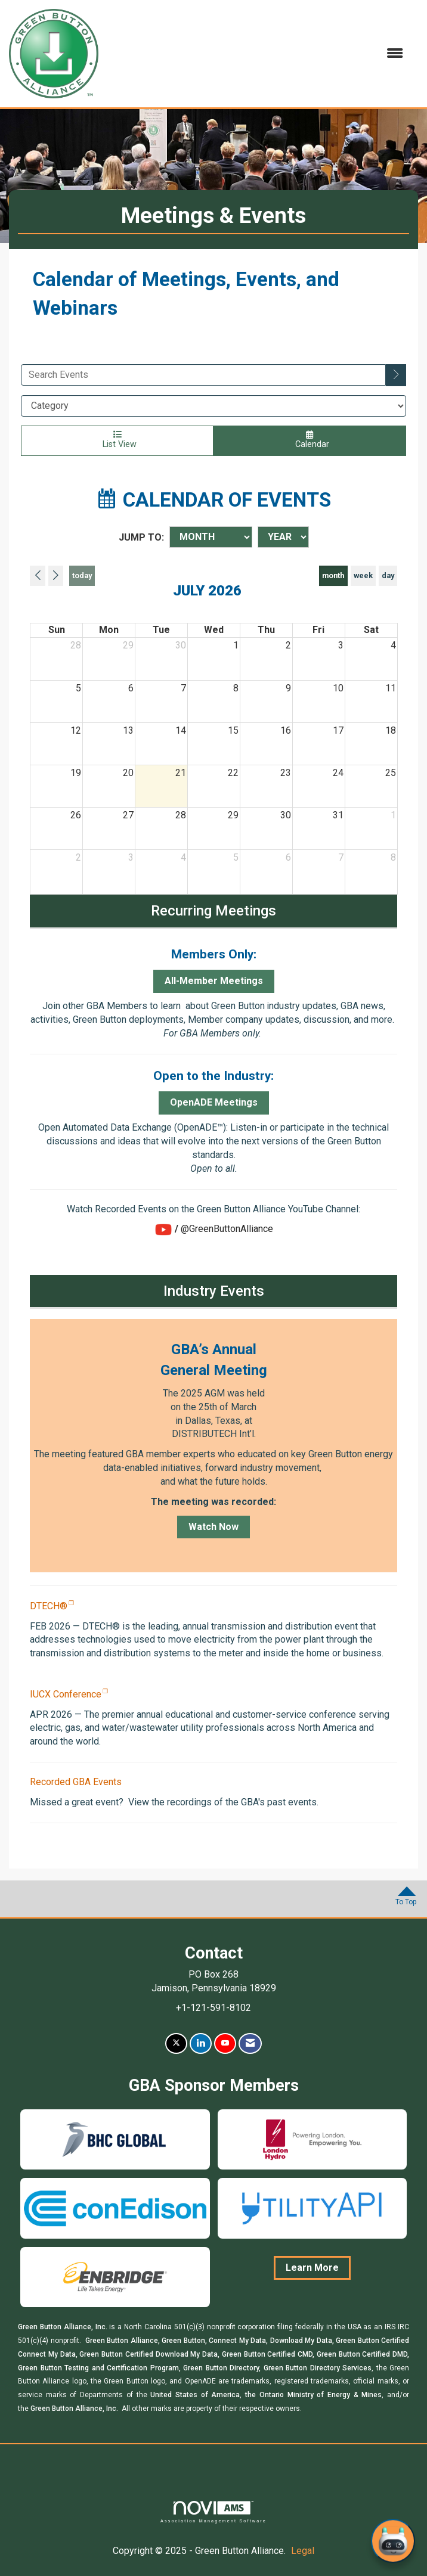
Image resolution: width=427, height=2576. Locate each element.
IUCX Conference (65, 1694)
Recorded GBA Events (76, 1781)
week (363, 575)
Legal (302, 2550)
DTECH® (48, 1606)
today (82, 575)
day (388, 575)
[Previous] (37, 576)
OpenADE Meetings (214, 1102)
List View (117, 439)
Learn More (312, 2267)
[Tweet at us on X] (176, 2043)
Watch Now (213, 1526)
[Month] (210, 537)
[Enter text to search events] (203, 375)
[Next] (56, 576)
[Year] (283, 537)
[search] (396, 375)
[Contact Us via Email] (250, 2043)
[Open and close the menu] (256, 54)
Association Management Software (213, 2512)
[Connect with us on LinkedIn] (201, 2043)
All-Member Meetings (214, 980)
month (333, 575)
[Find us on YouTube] (225, 2043)
